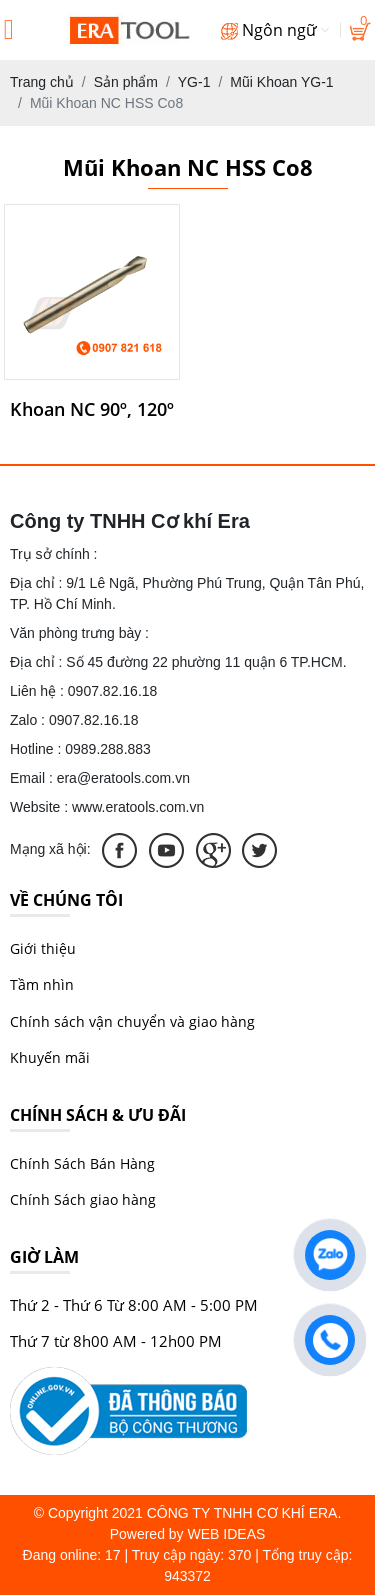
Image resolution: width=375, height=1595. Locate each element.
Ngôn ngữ (275, 30)
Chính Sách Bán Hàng (82, 1163)
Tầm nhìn (42, 984)
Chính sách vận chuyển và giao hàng (132, 1021)
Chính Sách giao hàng (83, 1199)
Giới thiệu (43, 948)
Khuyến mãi (50, 1057)
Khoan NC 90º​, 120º (92, 410)
